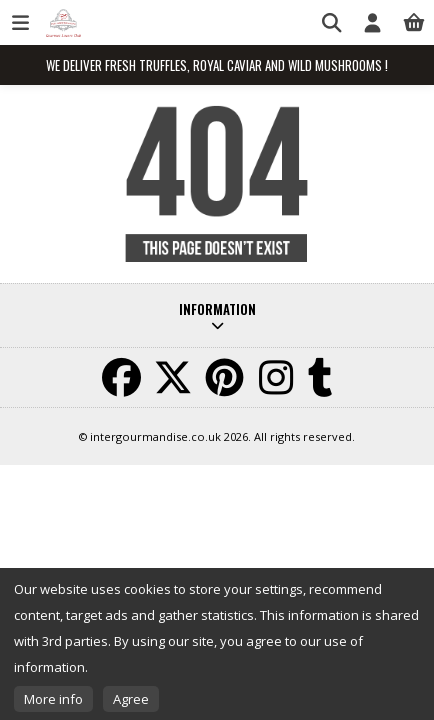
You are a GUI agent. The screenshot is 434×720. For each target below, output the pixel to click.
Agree (131, 699)
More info (53, 699)
